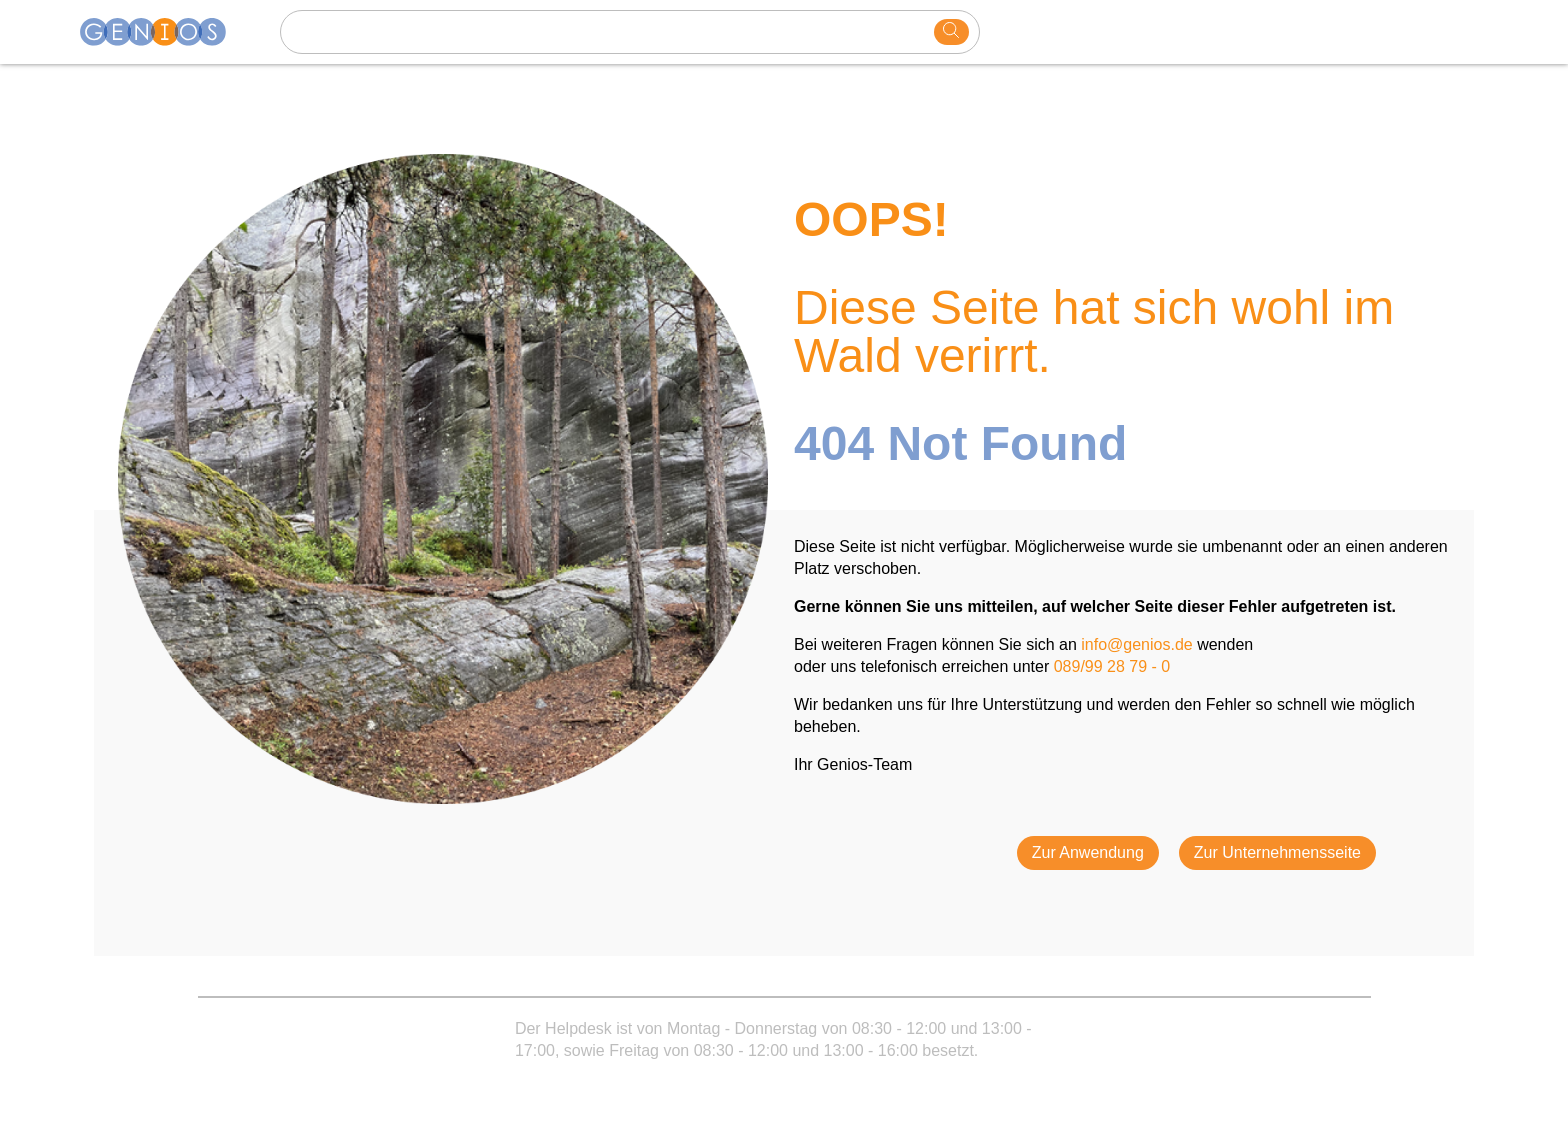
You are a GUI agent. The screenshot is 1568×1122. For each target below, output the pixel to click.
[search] (951, 32)
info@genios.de (1136, 644)
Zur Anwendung (1088, 852)
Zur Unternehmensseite (1277, 852)
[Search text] (610, 32)
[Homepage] (165, 32)
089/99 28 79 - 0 (1112, 666)
